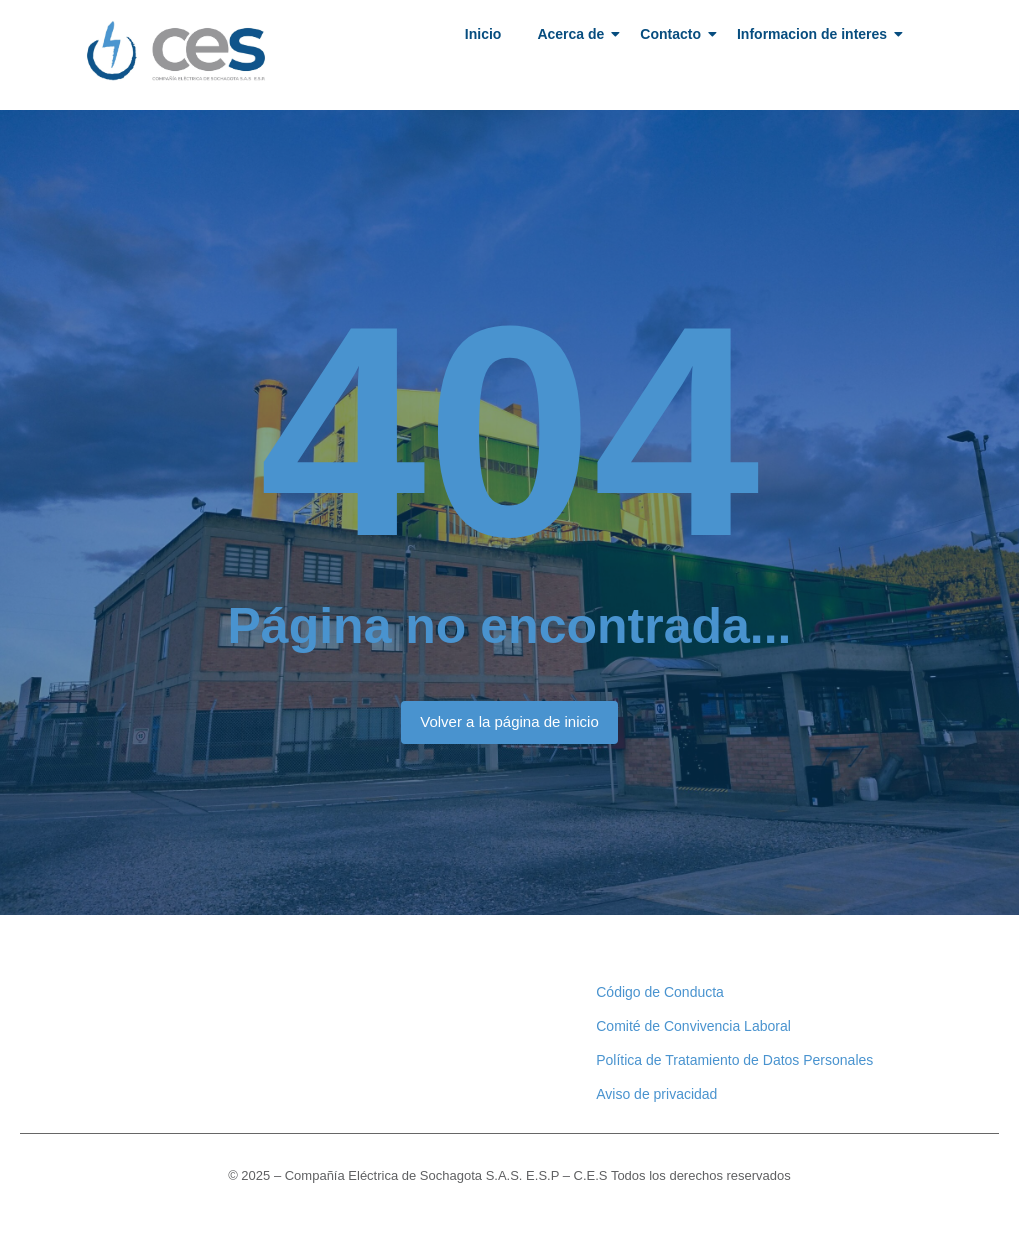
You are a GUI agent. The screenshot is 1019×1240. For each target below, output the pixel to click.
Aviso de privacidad (656, 1094)
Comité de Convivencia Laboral (693, 1026)
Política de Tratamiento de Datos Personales (734, 1060)
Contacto (674, 34)
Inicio (483, 34)
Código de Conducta (660, 992)
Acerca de (574, 34)
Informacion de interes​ (815, 34)
